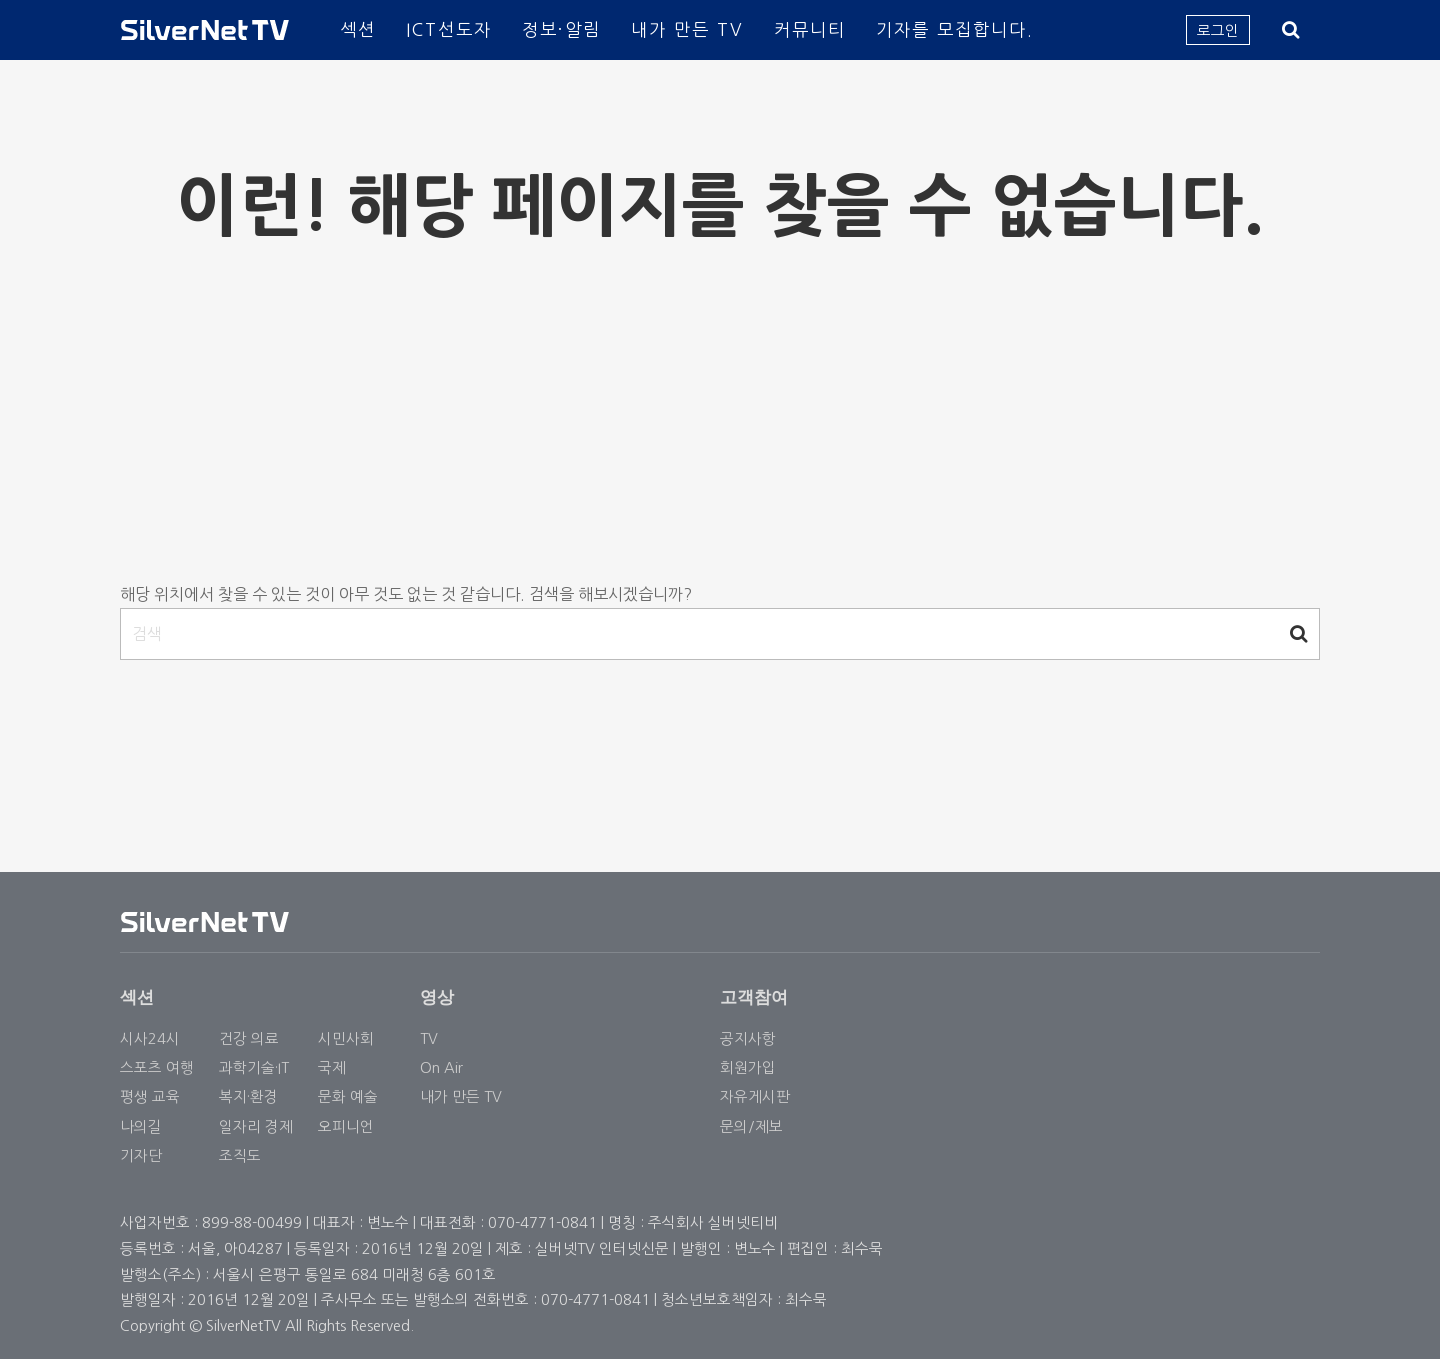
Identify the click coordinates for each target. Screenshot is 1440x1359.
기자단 (141, 1155)
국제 (332, 1067)
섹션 (358, 29)
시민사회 (346, 1038)
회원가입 (748, 1067)
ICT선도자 (449, 29)
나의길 (141, 1126)
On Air (441, 1067)
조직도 (240, 1155)
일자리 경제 (256, 1126)
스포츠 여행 (157, 1067)
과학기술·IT (254, 1067)
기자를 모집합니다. (955, 29)
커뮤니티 (810, 29)
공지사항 (748, 1038)
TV (429, 1038)
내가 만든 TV (687, 29)
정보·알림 (561, 29)
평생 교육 (150, 1096)
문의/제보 (751, 1126)
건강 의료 (249, 1038)
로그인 (1218, 30)
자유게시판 (755, 1096)
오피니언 (346, 1126)
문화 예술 (348, 1096)
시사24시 (150, 1038)
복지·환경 (248, 1096)
